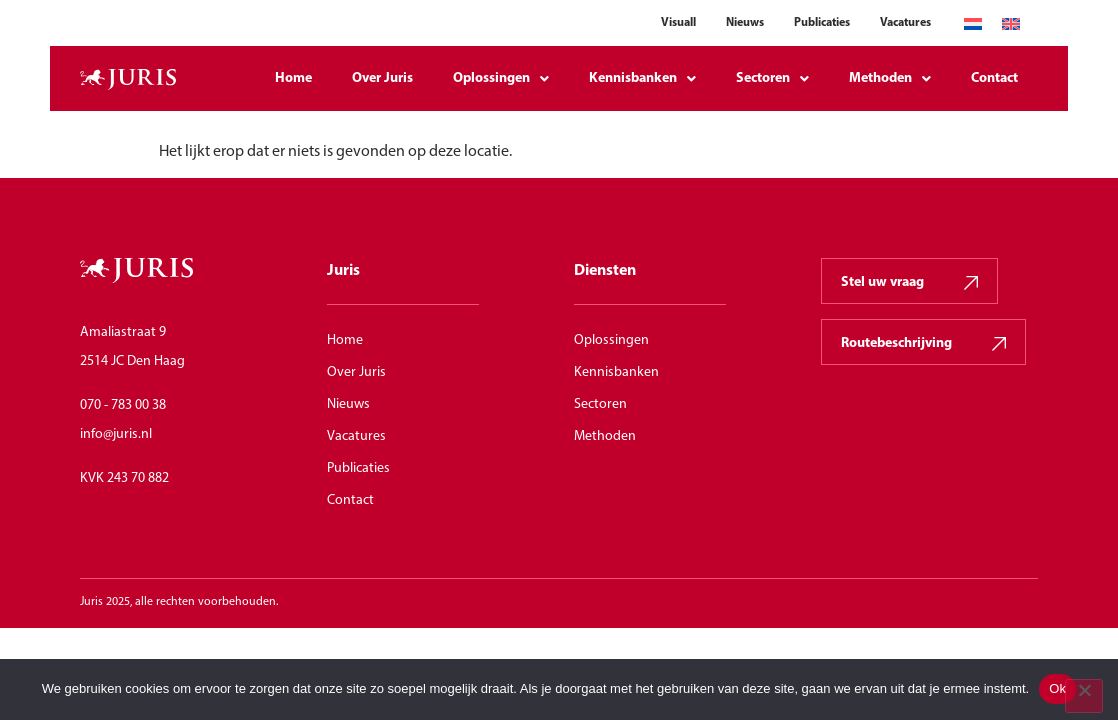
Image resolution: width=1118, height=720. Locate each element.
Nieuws (745, 23)
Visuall (678, 23)
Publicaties (822, 23)
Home (293, 78)
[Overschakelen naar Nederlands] (973, 24)
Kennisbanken (642, 79)
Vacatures (905, 23)
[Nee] (1084, 696)
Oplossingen (501, 79)
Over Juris (382, 78)
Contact (994, 78)
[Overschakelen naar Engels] (1011, 24)
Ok (1057, 688)
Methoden (890, 79)
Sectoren (772, 79)
